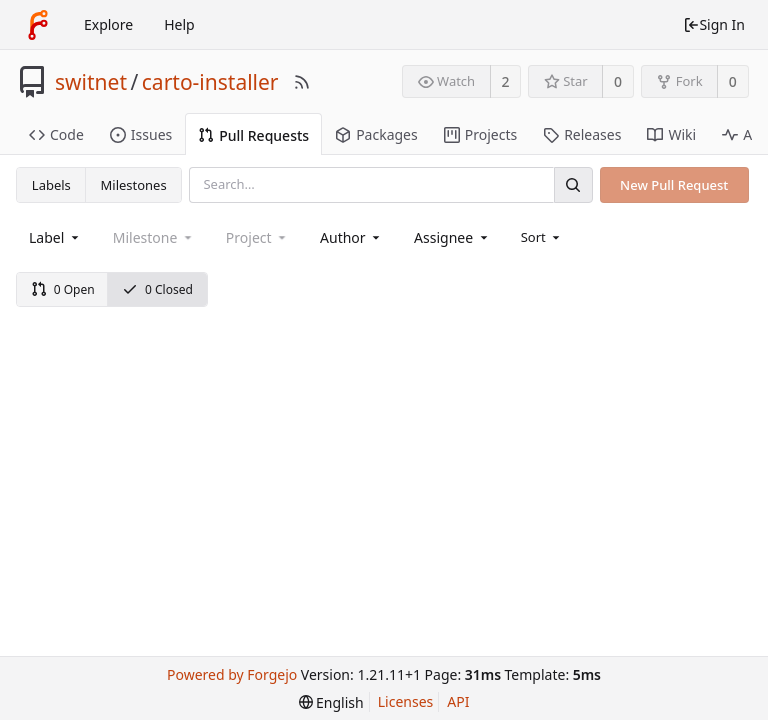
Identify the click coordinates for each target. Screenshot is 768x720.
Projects (480, 134)
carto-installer (210, 82)
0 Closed (157, 289)
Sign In (714, 24)
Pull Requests (253, 135)
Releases (582, 134)
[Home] (38, 25)
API (458, 701)
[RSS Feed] (302, 82)
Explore (108, 24)
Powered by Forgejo (232, 674)
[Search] (573, 184)
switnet (91, 82)
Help (179, 24)
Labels (51, 185)
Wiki (671, 134)
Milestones (134, 185)
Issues (141, 134)
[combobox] (55, 237)
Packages (376, 134)
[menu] (542, 237)
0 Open (63, 289)
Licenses (406, 701)
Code (56, 134)
